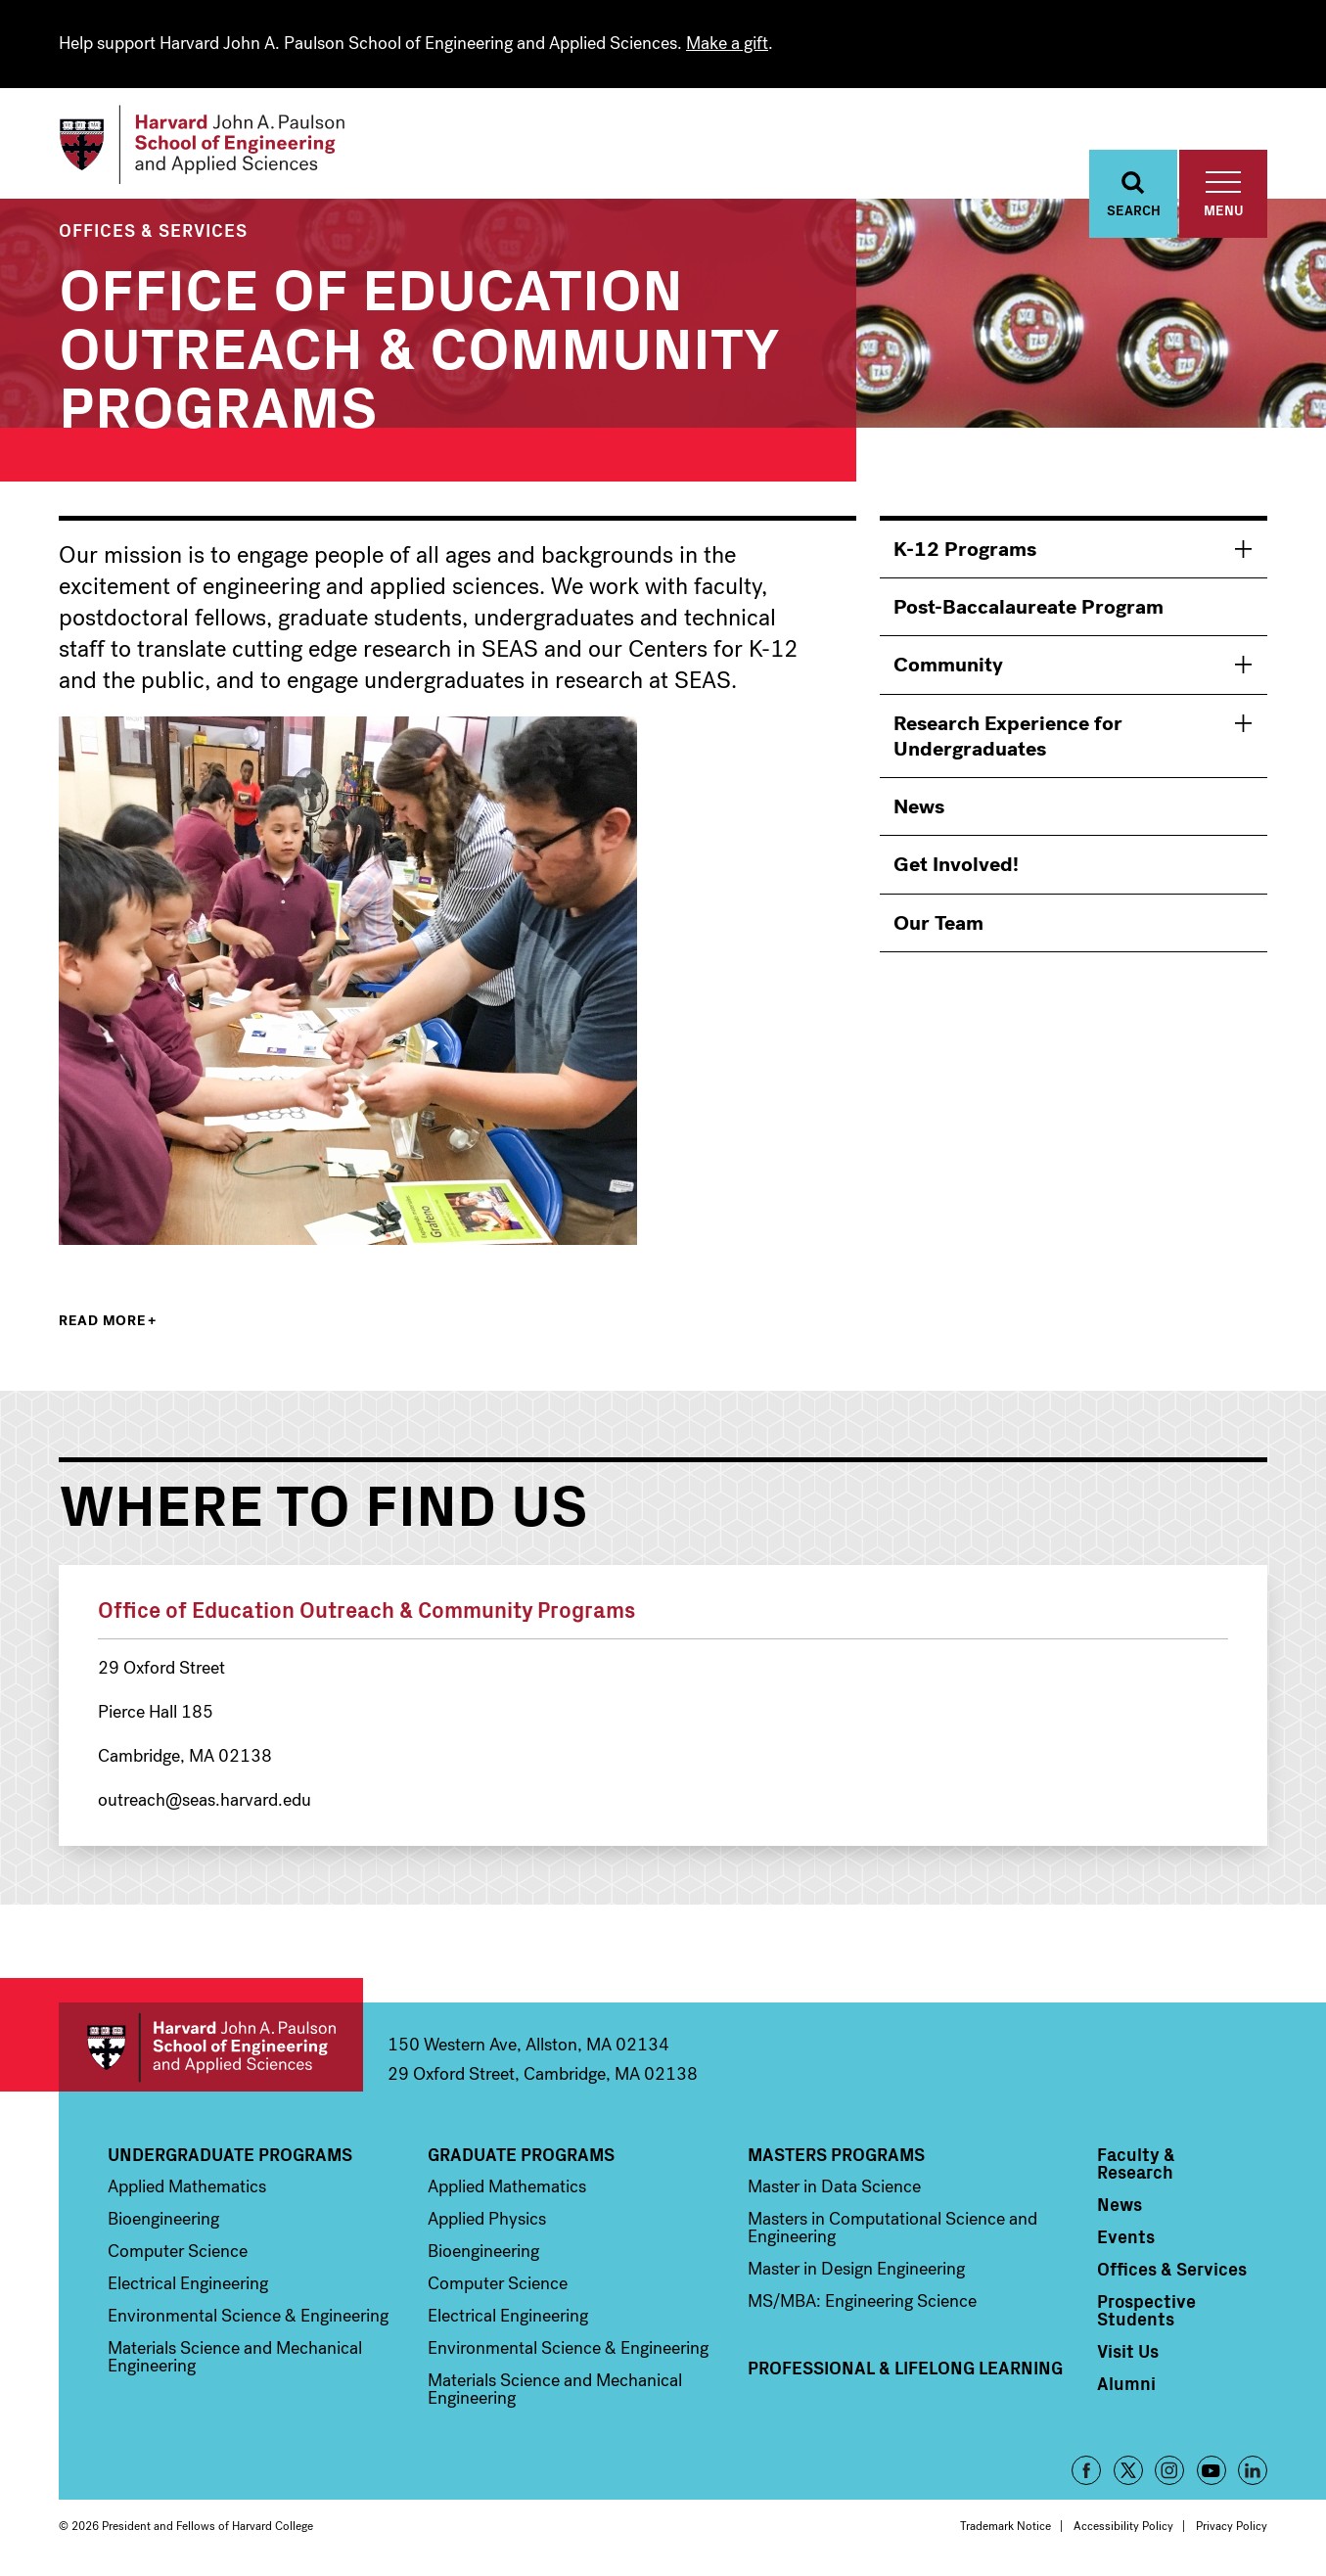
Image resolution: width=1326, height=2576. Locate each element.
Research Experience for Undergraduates (1007, 739)
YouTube (1211, 2473)
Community (948, 668)
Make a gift (727, 43)
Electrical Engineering (188, 2286)
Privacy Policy (1231, 2529)
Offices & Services (153, 232)
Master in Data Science (834, 2189)
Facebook (1086, 2473)
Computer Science (178, 2254)
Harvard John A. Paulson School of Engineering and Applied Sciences (211, 2049)
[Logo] (209, 147)
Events (1126, 2239)
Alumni (1126, 2386)
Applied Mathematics (187, 2189)
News (918, 809)
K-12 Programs (964, 552)
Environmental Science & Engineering (248, 2318)
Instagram (1169, 2473)
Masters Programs (836, 2157)
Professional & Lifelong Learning (905, 2370)
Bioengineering (163, 2222)
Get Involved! (956, 868)
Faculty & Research (1136, 2166)
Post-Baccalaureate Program (1028, 609)
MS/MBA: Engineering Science (862, 2304)
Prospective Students (1146, 2312)
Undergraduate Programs (230, 2157)
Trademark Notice (1005, 2529)
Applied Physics (487, 2222)
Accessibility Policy (1123, 2529)
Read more (102, 1323)
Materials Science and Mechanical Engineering (235, 2359)
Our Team (938, 926)
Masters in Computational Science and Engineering (892, 2230)
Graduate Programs (521, 2157)
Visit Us (1128, 2354)
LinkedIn (1252, 2473)
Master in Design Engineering (856, 2271)
